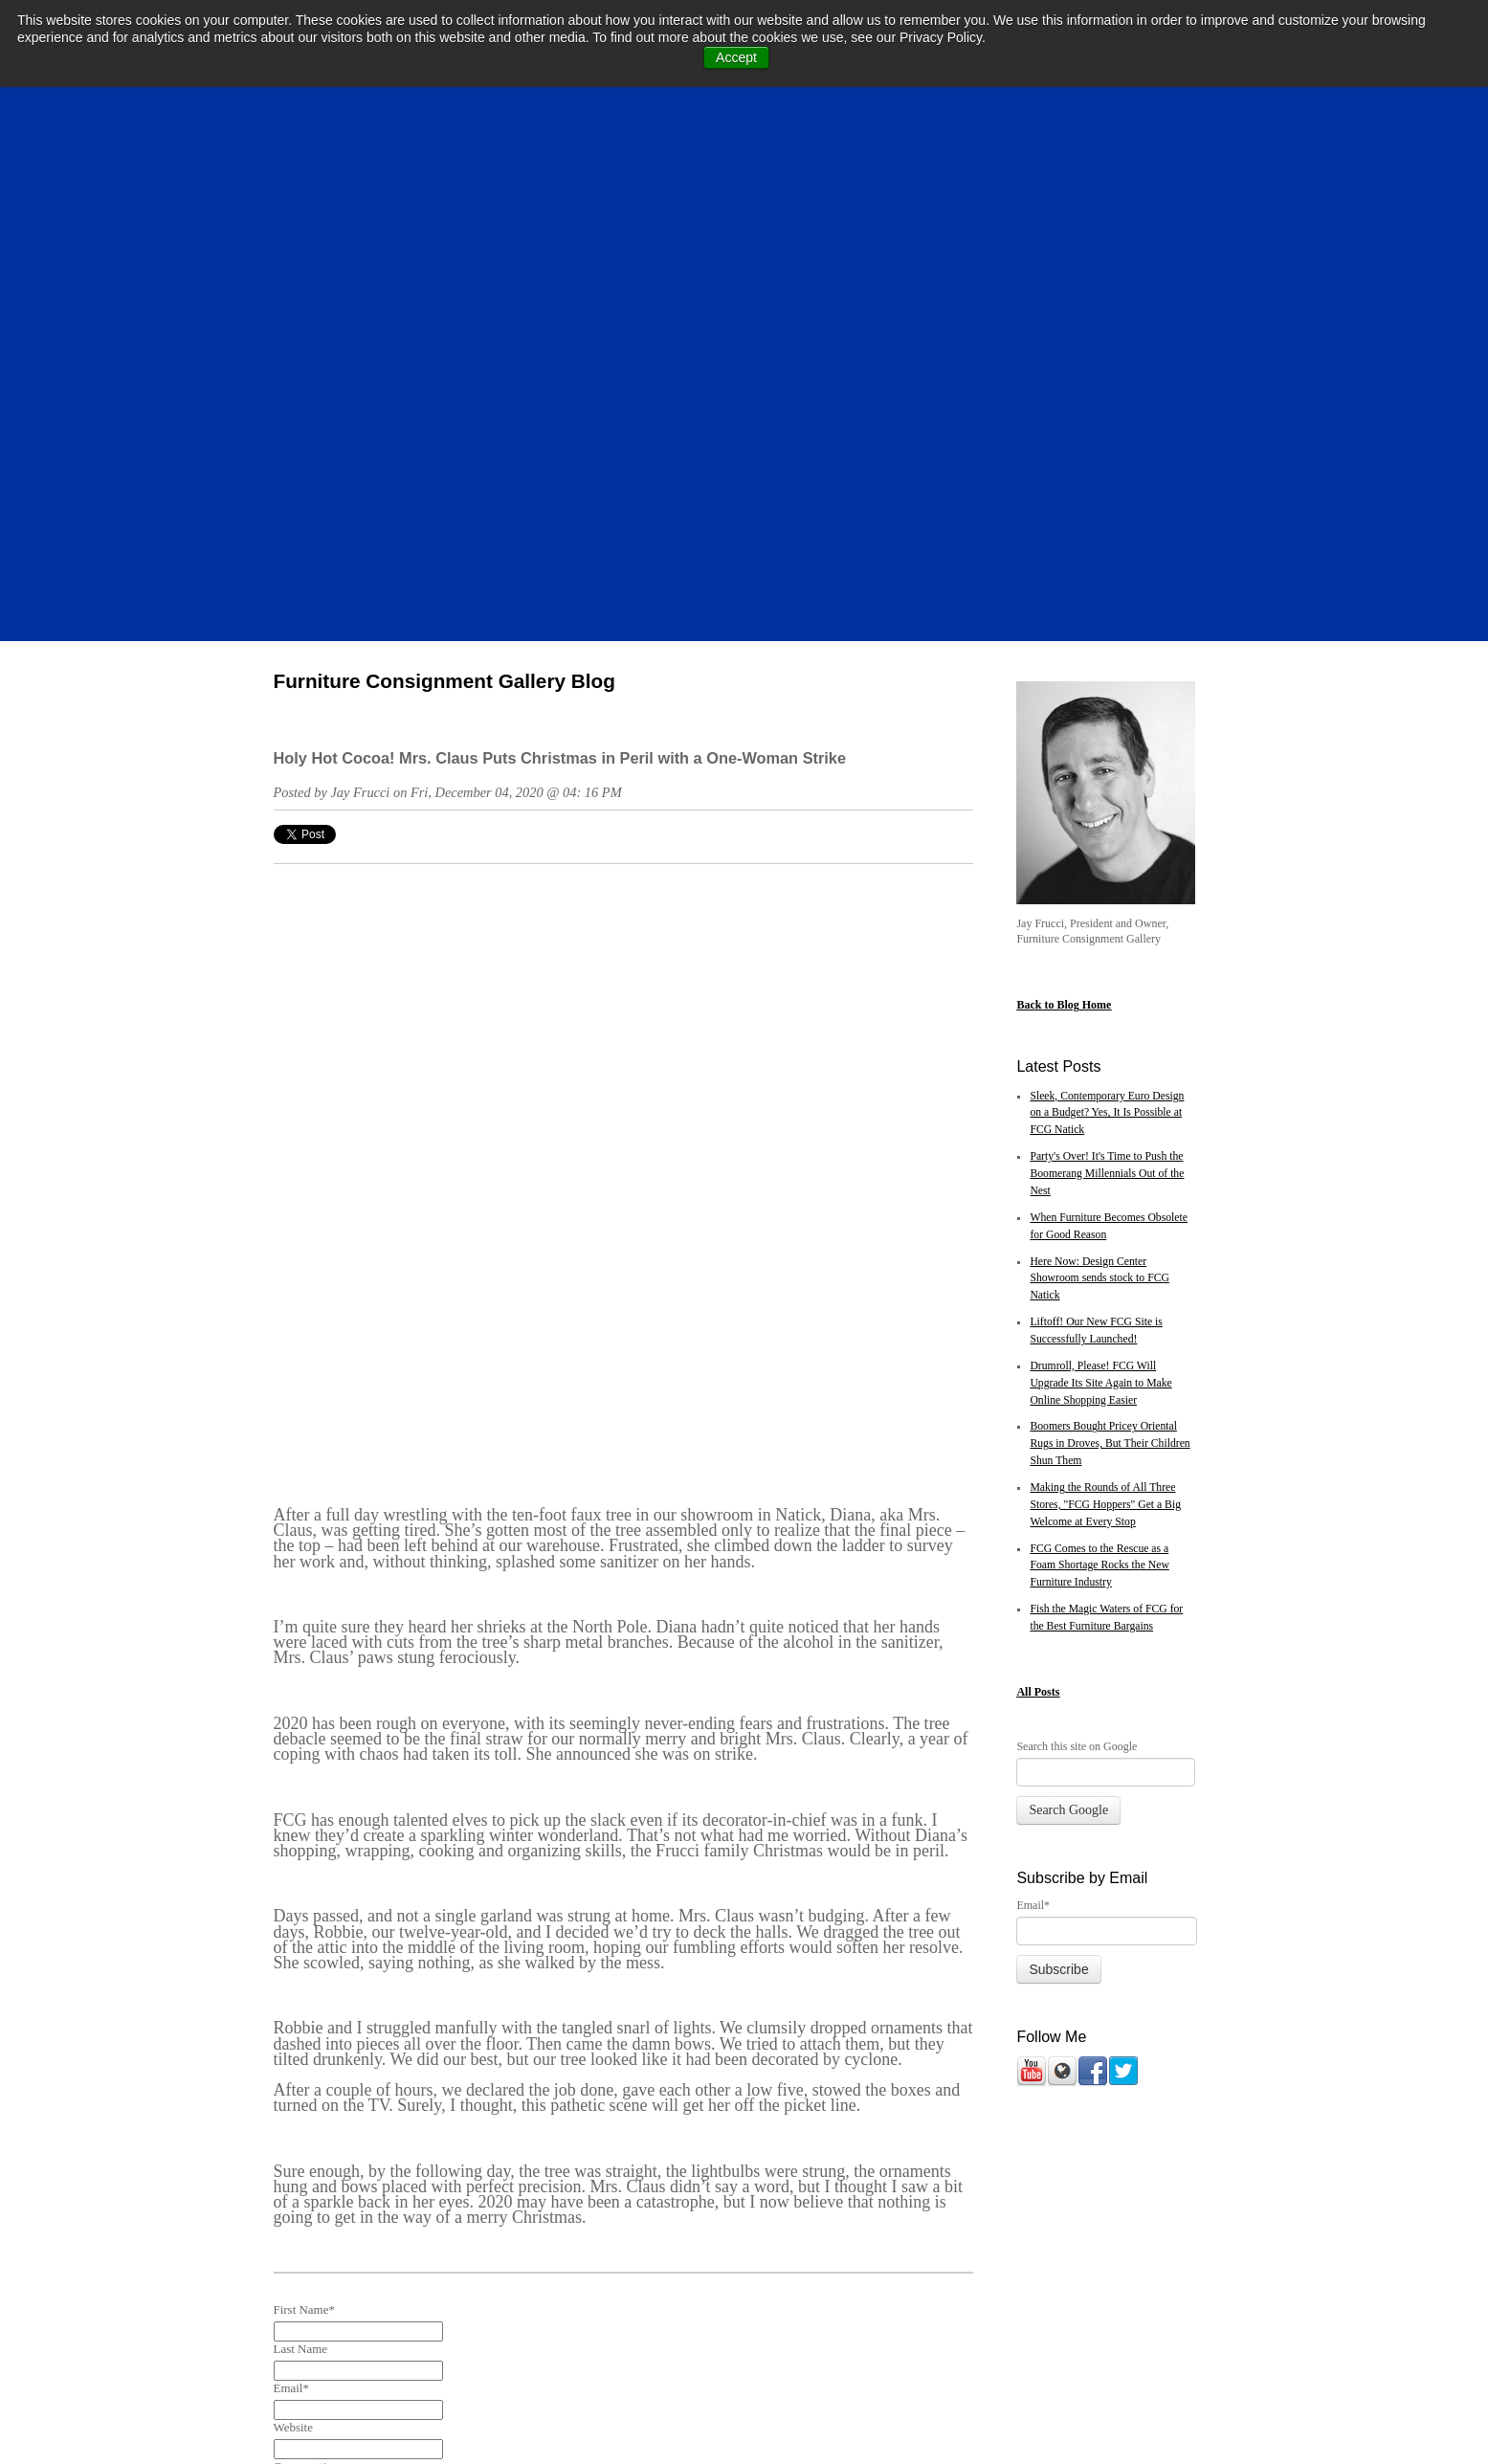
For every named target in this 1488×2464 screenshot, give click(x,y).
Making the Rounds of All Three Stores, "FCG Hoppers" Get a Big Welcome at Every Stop (1105, 1002)
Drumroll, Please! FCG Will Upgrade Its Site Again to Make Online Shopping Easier (1100, 880)
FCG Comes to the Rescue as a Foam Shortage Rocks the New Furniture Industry (1099, 1063)
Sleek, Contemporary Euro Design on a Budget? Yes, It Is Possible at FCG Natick (1107, 611)
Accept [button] (736, 57)
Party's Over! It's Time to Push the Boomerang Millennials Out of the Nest (1107, 671)
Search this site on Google (1076, 1244)
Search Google (1068, 1307)
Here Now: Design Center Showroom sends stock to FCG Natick (1099, 776)
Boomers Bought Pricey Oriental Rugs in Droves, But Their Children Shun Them (1109, 941)
